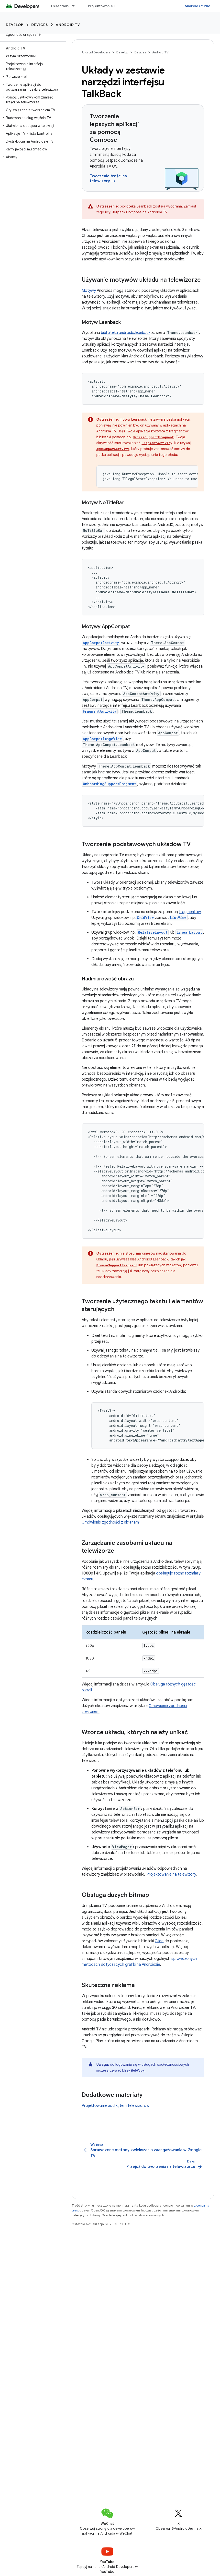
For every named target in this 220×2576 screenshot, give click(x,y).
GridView (145, 917)
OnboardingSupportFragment (109, 783)
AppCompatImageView (102, 738)
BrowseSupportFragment (153, 437)
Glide (159, 1941)
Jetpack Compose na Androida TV (139, 212)
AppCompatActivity (112, 449)
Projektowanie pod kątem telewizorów (115, 2105)
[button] (32, 77)
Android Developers (96, 52)
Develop (14, 25)
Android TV (68, 25)
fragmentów (190, 911)
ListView (178, 917)
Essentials (60, 6)
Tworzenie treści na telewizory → (108, 178)
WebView (137, 2070)
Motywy (89, 290)
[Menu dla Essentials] (75, 6)
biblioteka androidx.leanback (125, 332)
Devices (39, 25)
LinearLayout (189, 932)
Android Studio (197, 6)
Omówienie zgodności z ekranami (111, 1522)
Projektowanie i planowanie (111, 6)
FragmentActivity (157, 443)
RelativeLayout (152, 932)
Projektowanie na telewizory (171, 1874)
